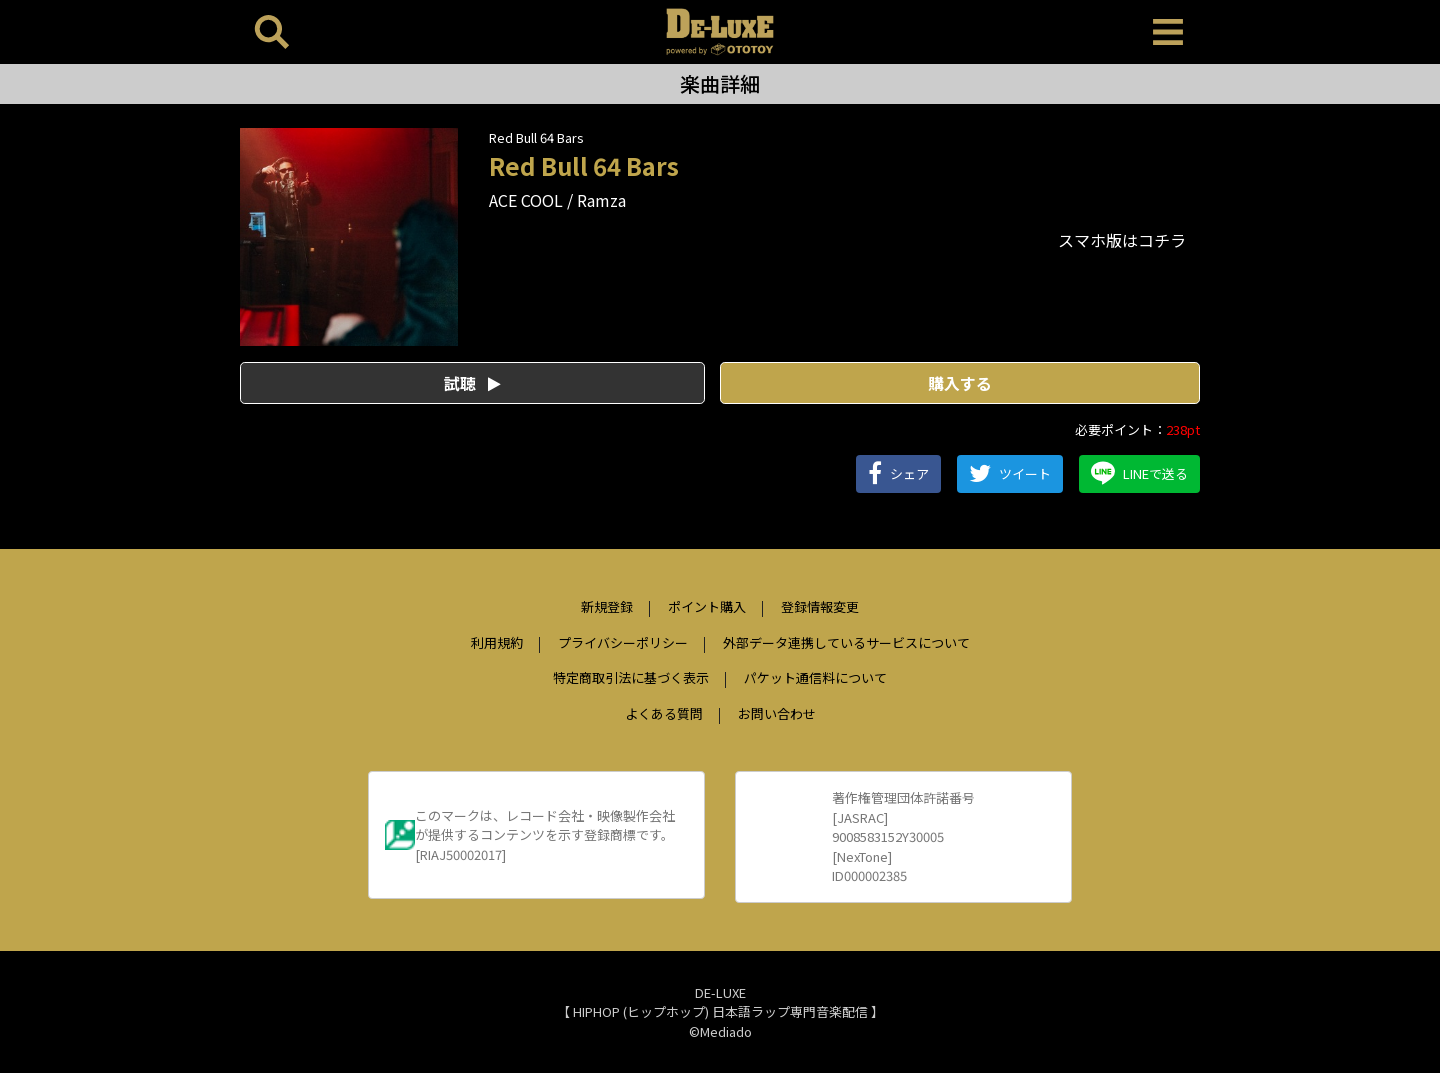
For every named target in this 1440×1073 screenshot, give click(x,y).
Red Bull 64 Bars (536, 137)
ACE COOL (526, 200)
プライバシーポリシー (623, 642)
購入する (960, 383)
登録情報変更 (820, 606)
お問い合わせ (777, 713)
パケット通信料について (815, 677)
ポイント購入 (707, 606)
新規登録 (607, 606)
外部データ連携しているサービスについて (846, 642)
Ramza (601, 200)
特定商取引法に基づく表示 (631, 677)
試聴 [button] (472, 383)
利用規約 (497, 642)
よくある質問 (664, 713)
